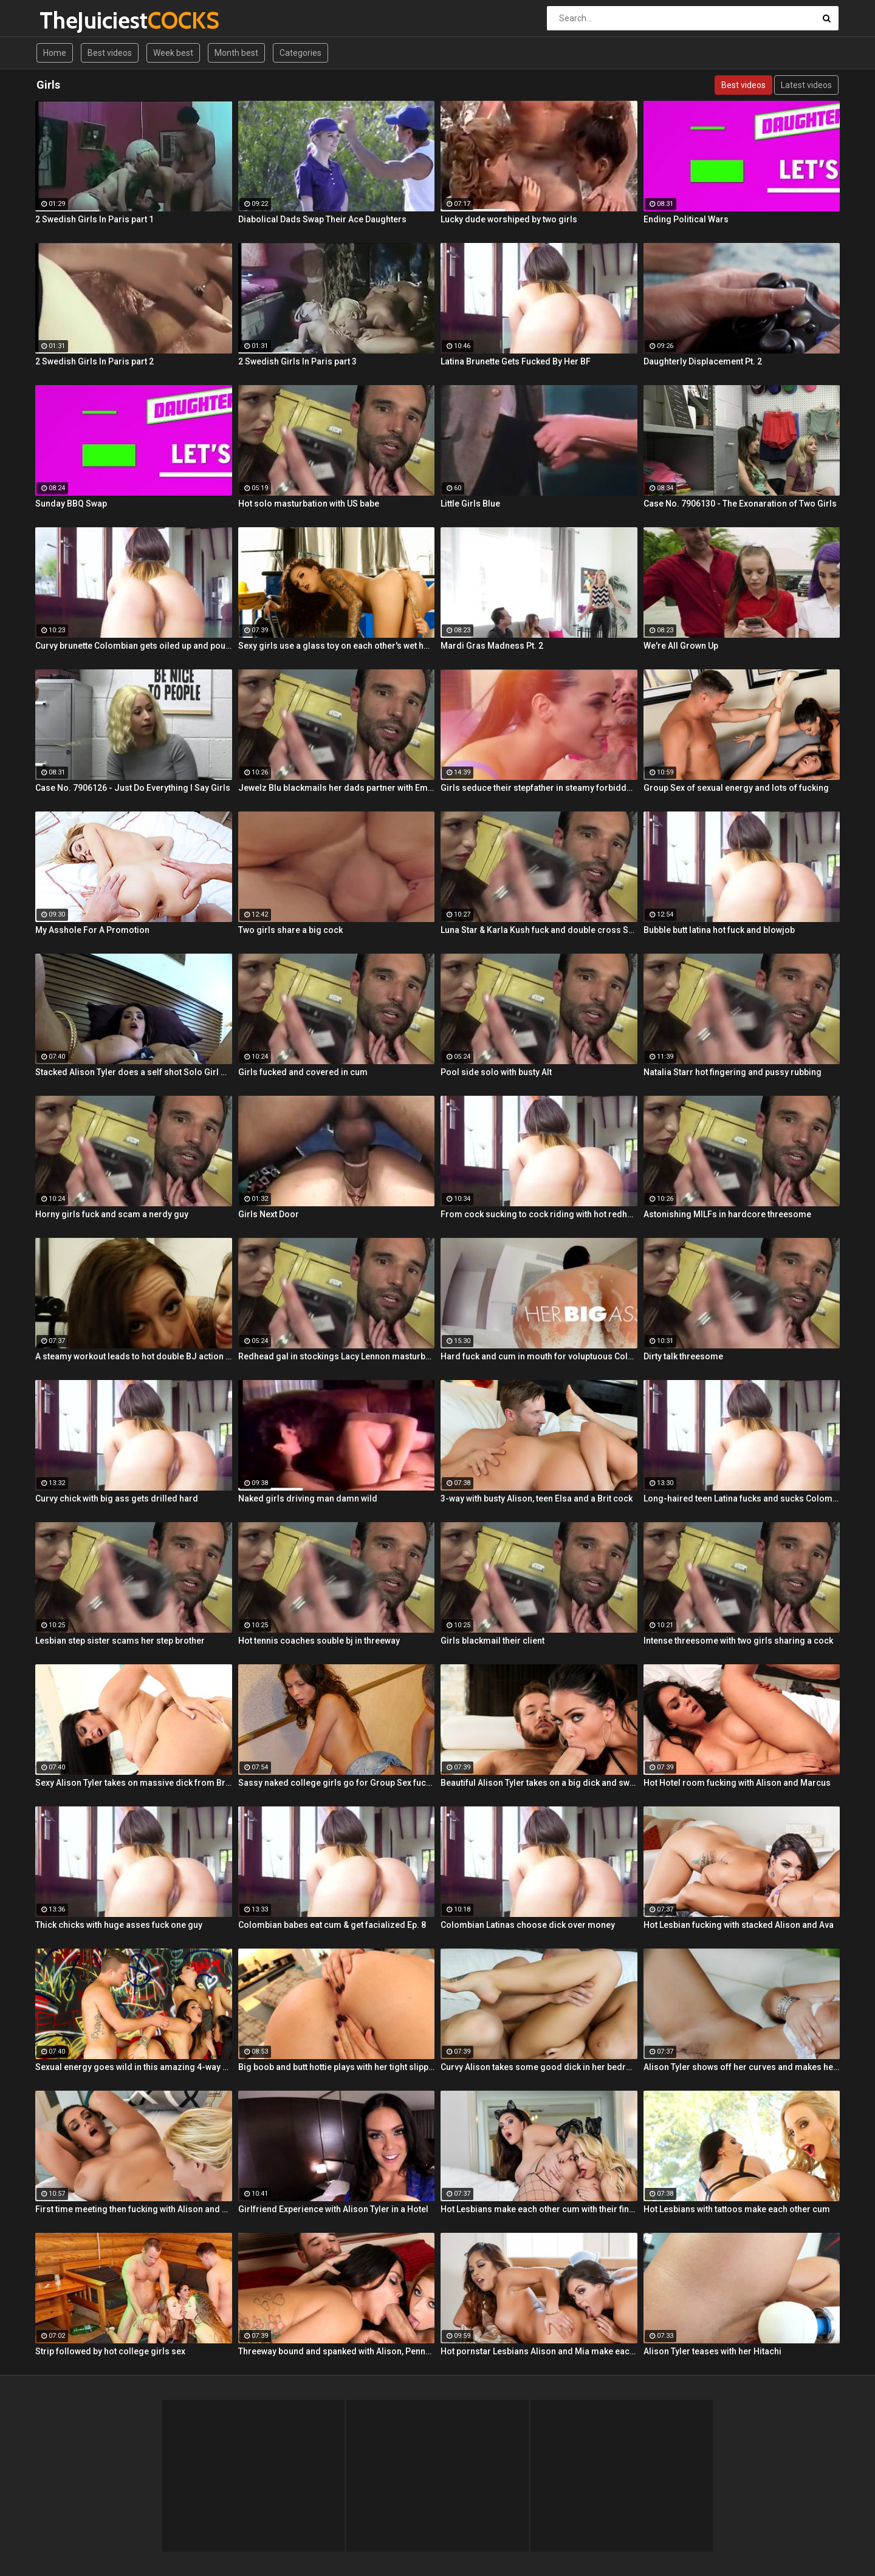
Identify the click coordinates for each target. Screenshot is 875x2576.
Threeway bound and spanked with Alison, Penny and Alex (336, 2351)
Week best (173, 53)
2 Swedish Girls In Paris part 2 (94, 361)
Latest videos (806, 85)
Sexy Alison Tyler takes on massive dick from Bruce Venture (133, 1783)
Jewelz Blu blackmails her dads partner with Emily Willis (336, 788)
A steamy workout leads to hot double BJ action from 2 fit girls (133, 1356)
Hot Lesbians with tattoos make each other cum (736, 2209)
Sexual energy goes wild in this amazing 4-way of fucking (133, 2067)
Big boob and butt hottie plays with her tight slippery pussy (336, 2067)
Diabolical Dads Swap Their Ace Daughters (322, 219)
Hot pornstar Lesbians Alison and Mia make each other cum (539, 2351)
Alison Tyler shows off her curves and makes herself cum (741, 2067)
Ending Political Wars (686, 219)
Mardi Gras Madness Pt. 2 (492, 646)
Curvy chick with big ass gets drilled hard (116, 1498)
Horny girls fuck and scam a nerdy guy (111, 1214)
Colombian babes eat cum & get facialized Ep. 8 (332, 1925)
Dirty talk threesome (683, 1356)
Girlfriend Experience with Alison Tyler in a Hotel (333, 2209)
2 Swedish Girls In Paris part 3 (297, 361)
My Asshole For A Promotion (92, 930)
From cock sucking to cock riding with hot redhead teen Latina (539, 1214)
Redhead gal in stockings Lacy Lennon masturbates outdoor (336, 1356)
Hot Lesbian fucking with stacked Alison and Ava (738, 1925)
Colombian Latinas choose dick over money (528, 1925)
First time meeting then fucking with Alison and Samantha (133, 2209)
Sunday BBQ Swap (71, 503)
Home (54, 53)
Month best (236, 53)
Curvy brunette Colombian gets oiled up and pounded (133, 646)
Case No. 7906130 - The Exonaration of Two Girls (740, 503)
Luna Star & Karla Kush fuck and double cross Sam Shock (539, 930)
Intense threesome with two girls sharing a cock (738, 1640)
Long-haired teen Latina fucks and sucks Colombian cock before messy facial (741, 1498)
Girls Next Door (268, 1214)
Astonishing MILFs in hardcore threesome (727, 1214)
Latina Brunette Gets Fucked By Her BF (516, 361)
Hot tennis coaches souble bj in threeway (319, 1640)
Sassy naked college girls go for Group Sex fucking (336, 1783)
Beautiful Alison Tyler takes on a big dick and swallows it (539, 1783)
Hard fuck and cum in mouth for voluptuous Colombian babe (539, 1356)
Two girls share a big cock (290, 930)
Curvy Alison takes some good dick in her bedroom (539, 2067)
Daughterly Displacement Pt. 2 (702, 361)
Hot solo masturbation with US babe (308, 503)
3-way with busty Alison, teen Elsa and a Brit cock (537, 1498)
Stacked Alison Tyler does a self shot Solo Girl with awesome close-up (133, 1072)
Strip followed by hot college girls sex (110, 2351)
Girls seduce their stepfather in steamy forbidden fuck (539, 788)
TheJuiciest (71, 20)
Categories (300, 53)
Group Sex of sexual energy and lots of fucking (736, 788)
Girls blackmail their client (492, 1640)
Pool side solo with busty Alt (496, 1072)
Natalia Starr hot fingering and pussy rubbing (732, 1072)
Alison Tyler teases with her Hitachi (712, 2351)
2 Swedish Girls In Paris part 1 (94, 219)
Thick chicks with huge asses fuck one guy (118, 1925)
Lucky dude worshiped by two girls (509, 219)
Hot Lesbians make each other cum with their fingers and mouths (539, 2209)
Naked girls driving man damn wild (307, 1498)
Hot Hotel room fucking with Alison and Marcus (737, 1783)
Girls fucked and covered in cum (303, 1072)
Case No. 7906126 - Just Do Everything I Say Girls (132, 788)
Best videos (110, 53)
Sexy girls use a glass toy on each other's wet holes (336, 646)
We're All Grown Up (680, 646)
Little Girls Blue (470, 503)
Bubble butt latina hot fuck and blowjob (719, 930)
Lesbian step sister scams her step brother (120, 1640)
